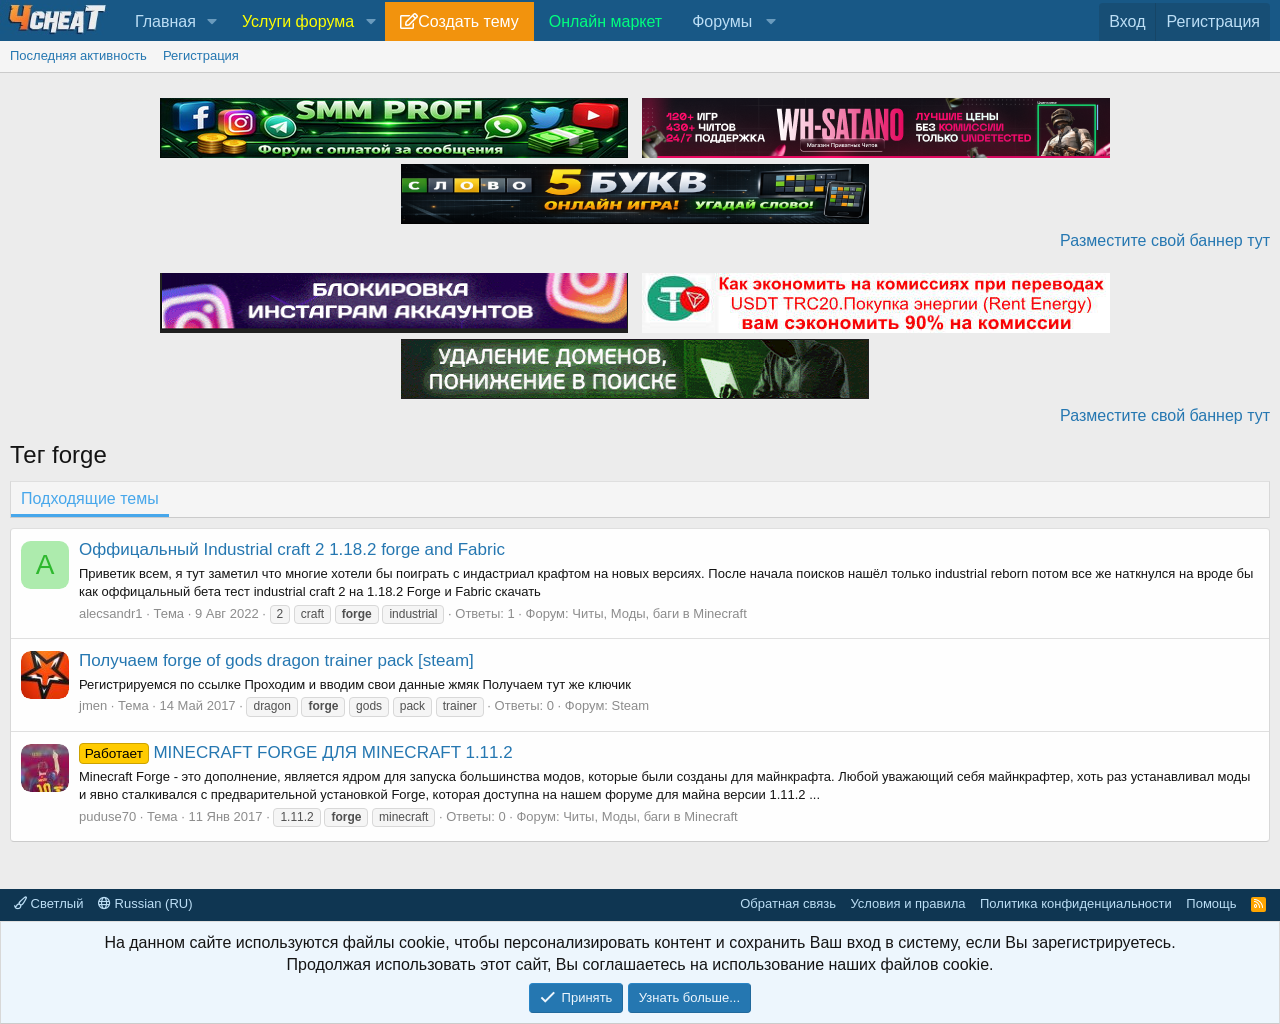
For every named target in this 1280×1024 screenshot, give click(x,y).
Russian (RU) (145, 903)
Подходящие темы (90, 498)
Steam (631, 705)
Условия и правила (907, 903)
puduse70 (107, 816)
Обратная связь (788, 903)
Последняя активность (78, 55)
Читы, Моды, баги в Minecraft (659, 613)
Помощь (1211, 903)
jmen (93, 705)
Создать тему (468, 21)
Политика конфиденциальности (1076, 903)
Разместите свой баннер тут (1165, 240)
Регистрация (201, 55)
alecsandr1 (111, 613)
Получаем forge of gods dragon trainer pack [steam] (276, 660)
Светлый (48, 903)
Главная (165, 21)
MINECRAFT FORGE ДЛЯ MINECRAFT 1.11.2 (296, 752)
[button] (212, 22)
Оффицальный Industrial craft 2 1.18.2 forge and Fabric (292, 549)
